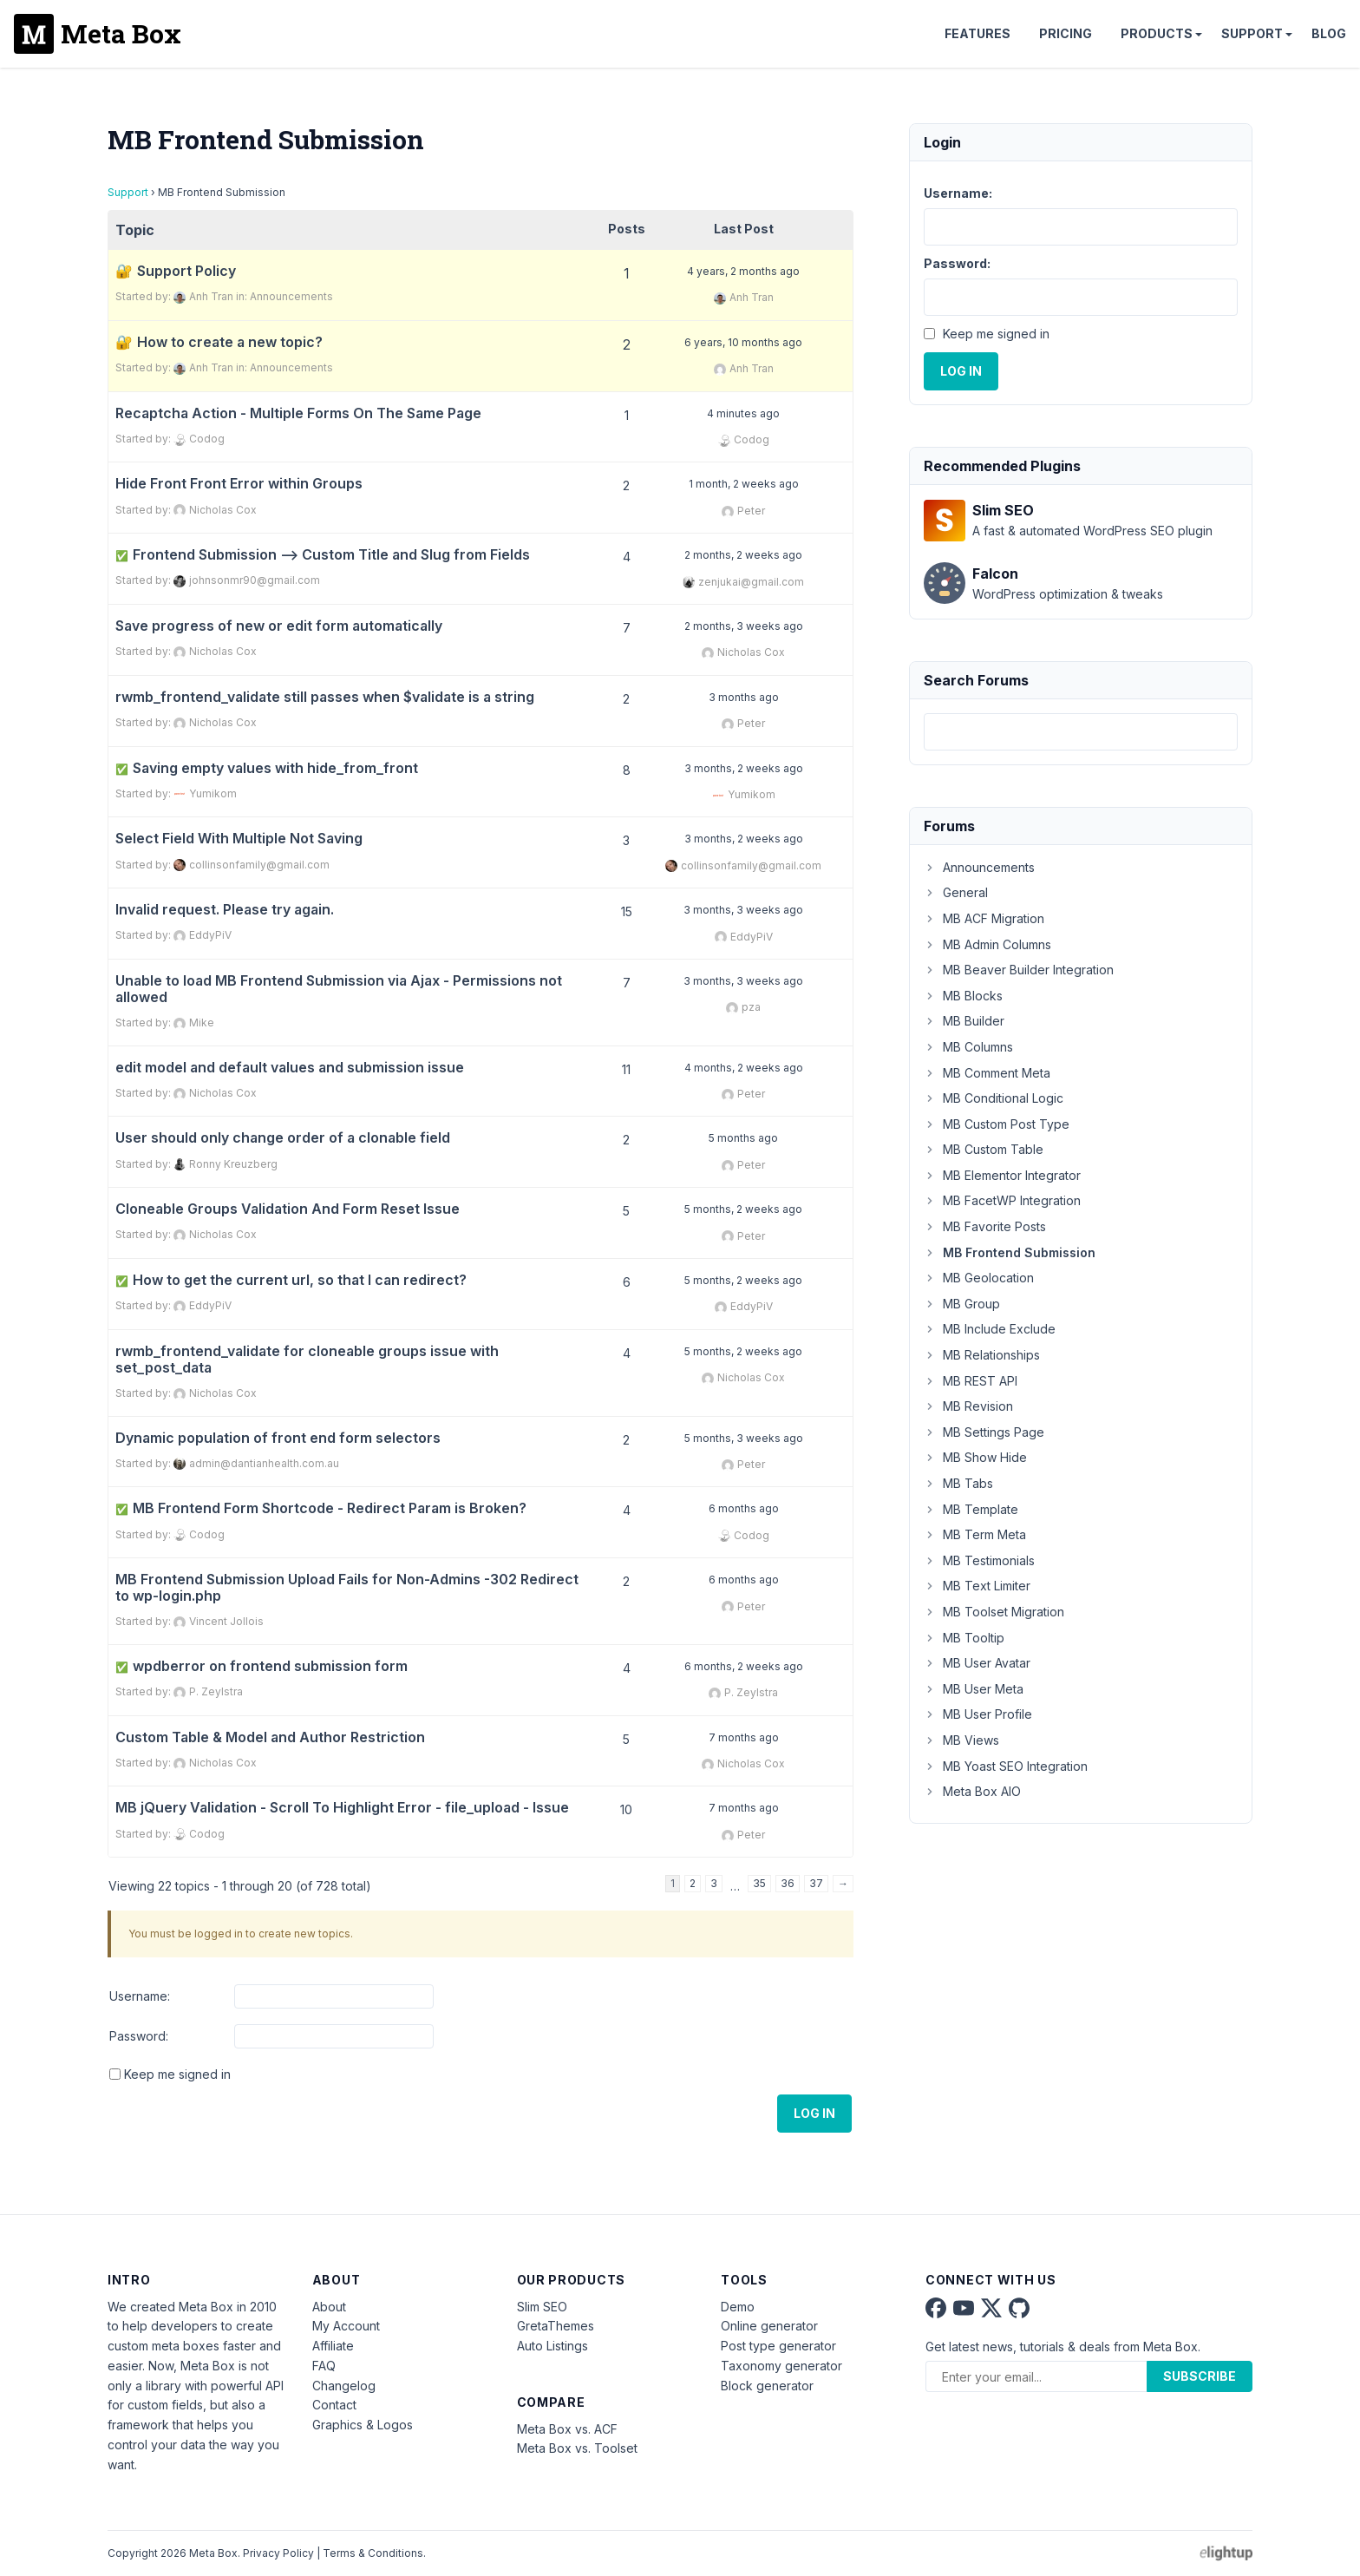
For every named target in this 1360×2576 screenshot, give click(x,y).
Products (1157, 33)
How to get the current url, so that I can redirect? (291, 1280)
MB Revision (968, 1406)
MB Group (962, 1303)
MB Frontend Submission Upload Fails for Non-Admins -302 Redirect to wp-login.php (347, 1587)
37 (816, 1883)
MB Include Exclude (990, 1328)
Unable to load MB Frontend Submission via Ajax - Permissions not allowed (338, 989)
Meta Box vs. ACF (567, 2429)
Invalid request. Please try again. (224, 909)
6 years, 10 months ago (743, 342)
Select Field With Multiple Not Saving (239, 838)
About (329, 2306)
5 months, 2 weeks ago (743, 1209)
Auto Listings (552, 2345)
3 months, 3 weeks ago (743, 909)
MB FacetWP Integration (1002, 1200)
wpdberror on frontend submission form (261, 1666)
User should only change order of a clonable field (282, 1138)
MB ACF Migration (984, 918)
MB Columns (968, 1046)
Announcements (291, 296)
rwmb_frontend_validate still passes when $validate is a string (324, 697)
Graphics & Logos (362, 2424)
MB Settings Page (984, 1432)
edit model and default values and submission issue (289, 1067)
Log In (814, 2113)
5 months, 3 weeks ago (743, 1438)
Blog (1328, 33)
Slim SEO (542, 2306)
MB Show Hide (975, 1457)
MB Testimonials (979, 1560)
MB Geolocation (979, 1277)
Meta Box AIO (972, 1791)
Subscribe (1199, 2376)
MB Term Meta (975, 1534)
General (956, 892)
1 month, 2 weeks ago (744, 483)
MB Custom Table (983, 1149)
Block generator (767, 2385)
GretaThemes (555, 2325)
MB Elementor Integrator (1002, 1175)
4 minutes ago (743, 413)
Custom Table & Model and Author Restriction (270, 1737)
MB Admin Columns (987, 944)
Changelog (344, 2385)
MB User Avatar (977, 1662)
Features (977, 33)
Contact (334, 2404)
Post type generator (778, 2345)
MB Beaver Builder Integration (1019, 969)
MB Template (971, 1509)
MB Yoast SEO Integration (1006, 1766)
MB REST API (970, 1380)
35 (759, 1883)
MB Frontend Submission (1009, 1252)
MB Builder (964, 1020)
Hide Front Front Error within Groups (239, 483)
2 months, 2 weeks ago (743, 554)
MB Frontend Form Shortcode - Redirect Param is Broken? (320, 1508)
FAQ (324, 2365)
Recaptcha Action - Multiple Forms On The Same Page (298, 413)
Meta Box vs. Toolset (577, 2448)
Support (1252, 33)
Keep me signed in (177, 2074)
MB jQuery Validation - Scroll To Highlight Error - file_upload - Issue (342, 1807)
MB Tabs (958, 1483)
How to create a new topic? (230, 342)
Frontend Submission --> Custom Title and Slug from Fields (322, 555)
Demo (738, 2306)
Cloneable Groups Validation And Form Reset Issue (287, 1209)
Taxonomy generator (781, 2365)
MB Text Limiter (977, 1585)
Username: (139, 1996)
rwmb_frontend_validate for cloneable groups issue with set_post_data (307, 1359)
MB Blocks (963, 995)
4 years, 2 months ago (743, 271)
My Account (346, 2325)
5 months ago (743, 1137)
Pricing (1065, 33)
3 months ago (744, 697)
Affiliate (333, 2345)
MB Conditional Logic (993, 1098)
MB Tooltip (964, 1637)
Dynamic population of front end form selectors (278, 1438)
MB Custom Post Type (996, 1124)
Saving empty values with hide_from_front (266, 768)
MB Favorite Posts (985, 1226)
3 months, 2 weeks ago (743, 768)
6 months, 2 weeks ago (743, 1666)
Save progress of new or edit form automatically (278, 626)
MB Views (961, 1740)
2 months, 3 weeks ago (743, 626)
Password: (138, 2036)
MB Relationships (982, 1354)
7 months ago (744, 1737)
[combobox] (1081, 732)
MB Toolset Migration (994, 1611)
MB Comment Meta (987, 1072)
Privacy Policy (278, 2553)
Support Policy (186, 271)
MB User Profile (978, 1714)
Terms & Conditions (373, 2553)
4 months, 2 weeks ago (743, 1067)
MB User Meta (973, 1688)
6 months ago (744, 1508)
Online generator (769, 2325)
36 (787, 1883)
